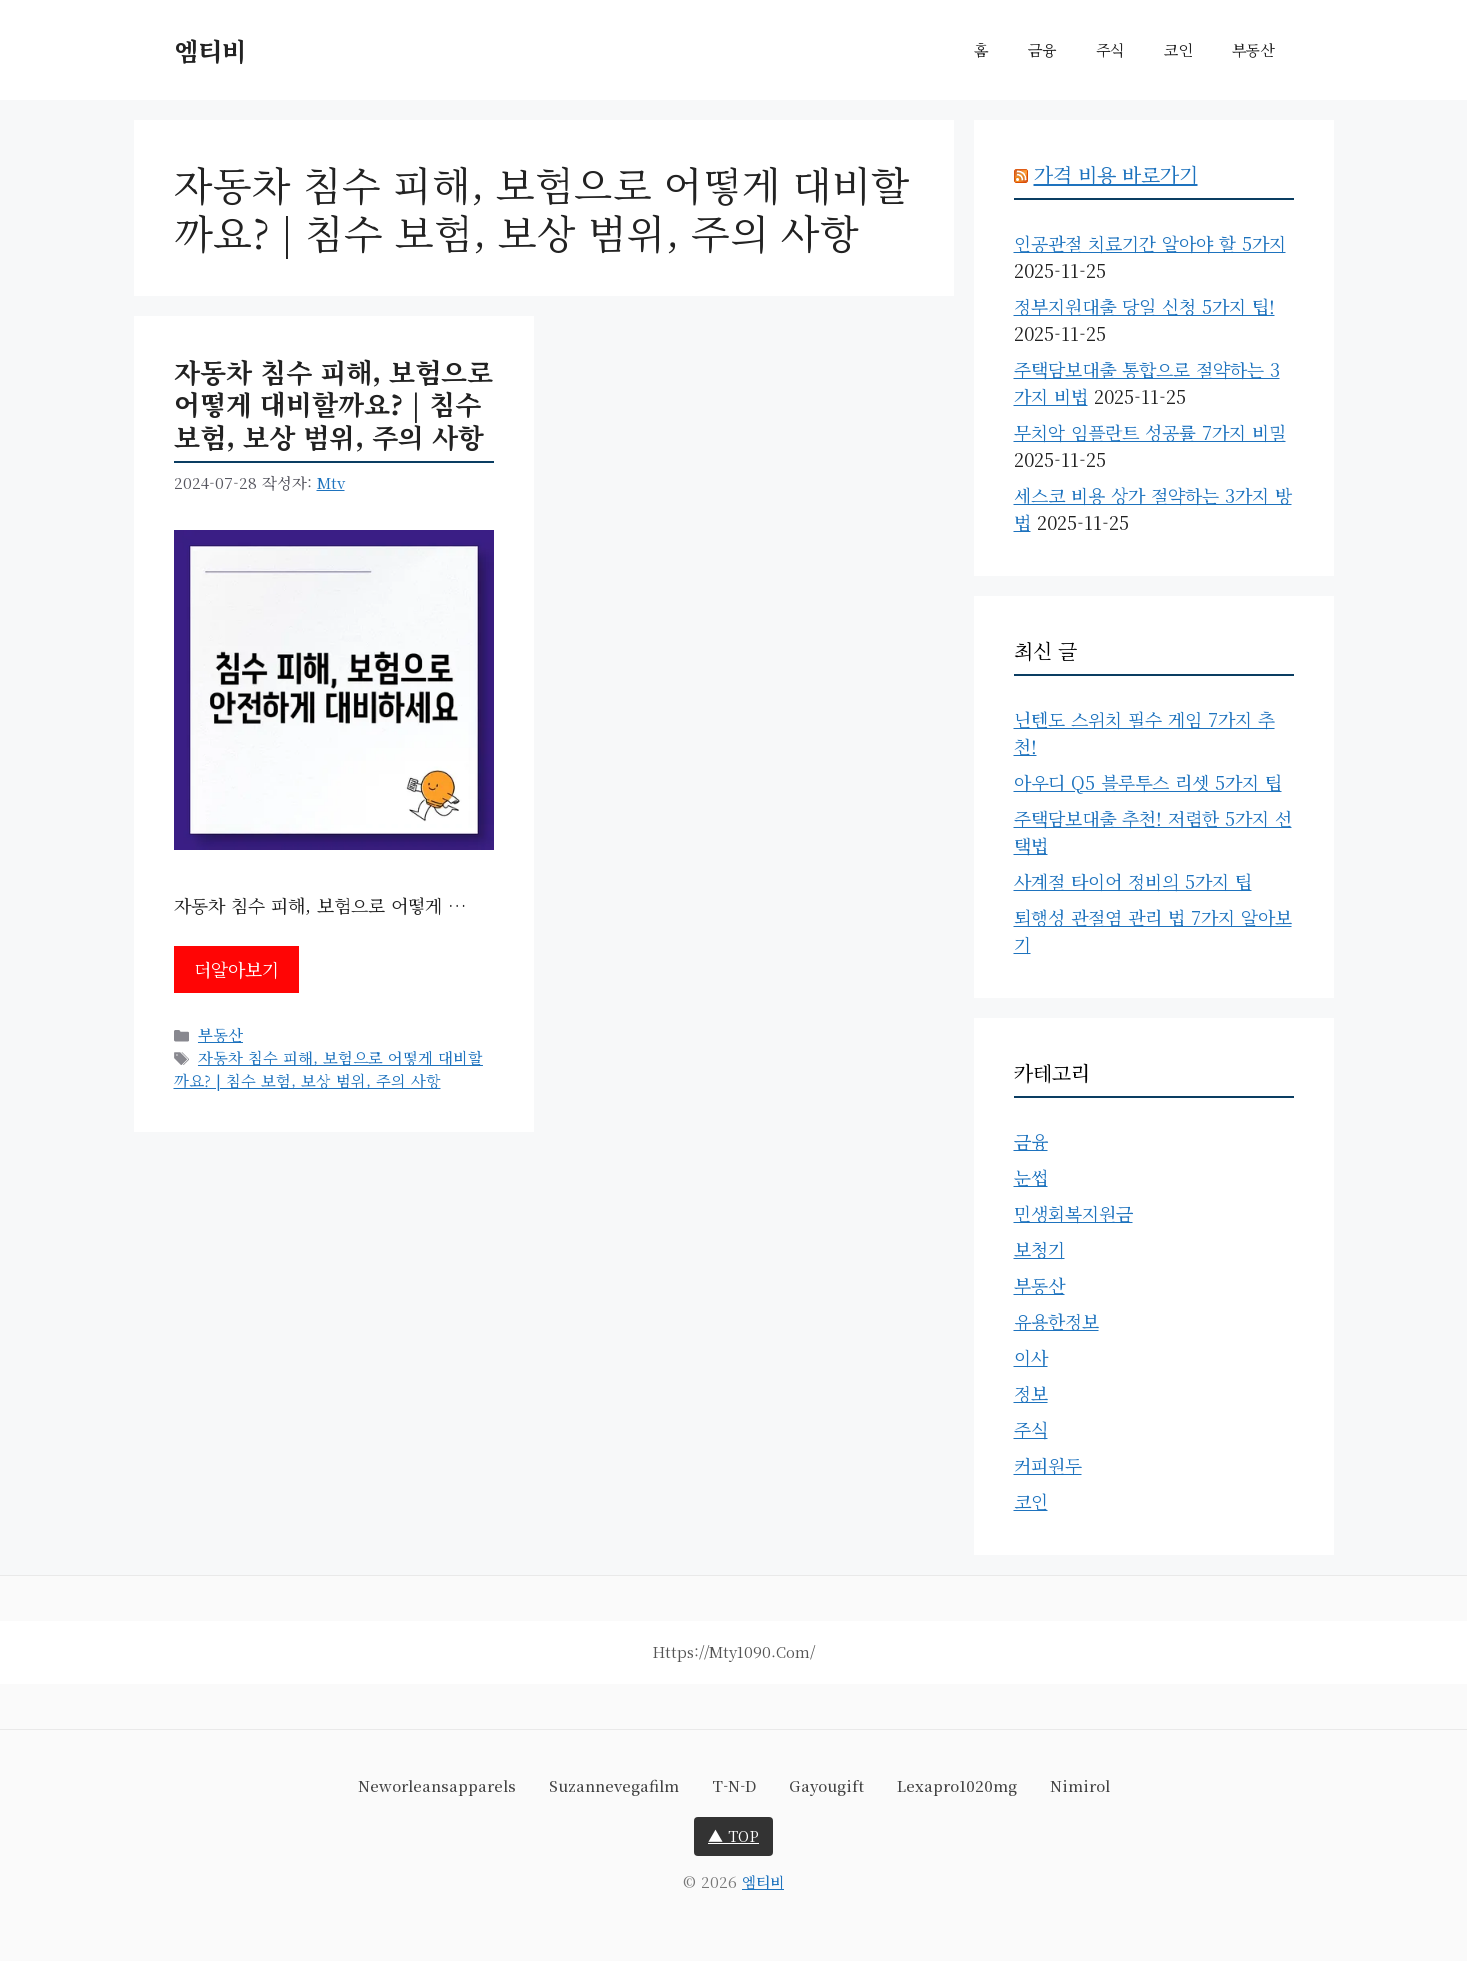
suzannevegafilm (614, 1785)
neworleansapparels (437, 1785)
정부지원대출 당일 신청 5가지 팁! (1144, 306)
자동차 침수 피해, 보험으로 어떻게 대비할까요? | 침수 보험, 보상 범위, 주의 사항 (333, 404)
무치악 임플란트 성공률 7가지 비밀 (1150, 432)
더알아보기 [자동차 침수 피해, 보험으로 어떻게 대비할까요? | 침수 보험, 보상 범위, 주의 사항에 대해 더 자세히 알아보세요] (236, 969)
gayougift (826, 1785)
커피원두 (1048, 1465)
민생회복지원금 (1073, 1213)
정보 (1031, 1393)
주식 (1110, 49)
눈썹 (1031, 1177)
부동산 (1253, 49)
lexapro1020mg (957, 1785)
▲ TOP (733, 1835)
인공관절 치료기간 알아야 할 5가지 (1150, 243)
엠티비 (210, 50)
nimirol (1080, 1785)
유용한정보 (1056, 1321)
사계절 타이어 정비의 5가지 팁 (1133, 881)
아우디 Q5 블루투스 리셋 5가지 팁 (1148, 782)
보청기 (1039, 1249)
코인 (1178, 49)
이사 (1031, 1357)
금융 (1042, 49)
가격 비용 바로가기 (1116, 174)
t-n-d (734, 1785)
